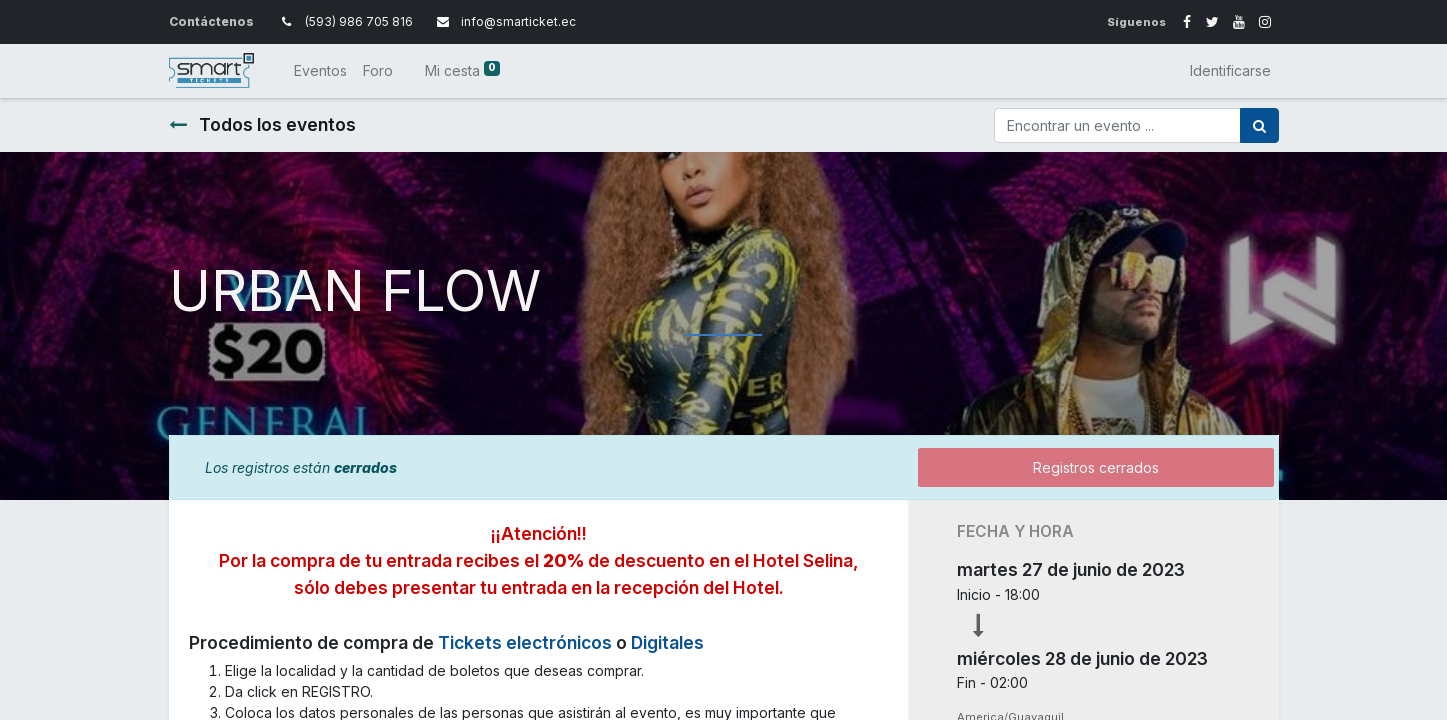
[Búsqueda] (1259, 125)
